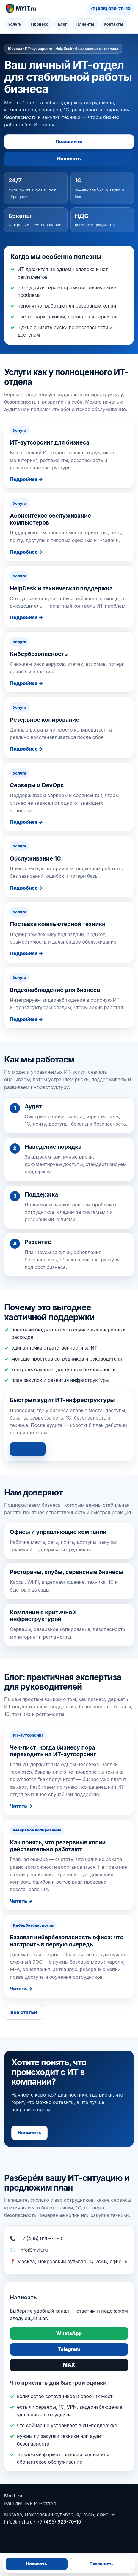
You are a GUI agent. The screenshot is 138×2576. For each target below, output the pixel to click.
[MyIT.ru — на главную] (20, 9)
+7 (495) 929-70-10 (110, 8)
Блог (62, 24)
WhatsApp (69, 2333)
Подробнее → (26, 479)
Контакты (113, 24)
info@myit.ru (33, 2250)
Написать (69, 159)
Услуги (15, 24)
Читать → (21, 1806)
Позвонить (69, 141)
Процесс (39, 24)
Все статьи (23, 2012)
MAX (69, 2365)
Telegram (69, 2349)
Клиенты (85, 24)
